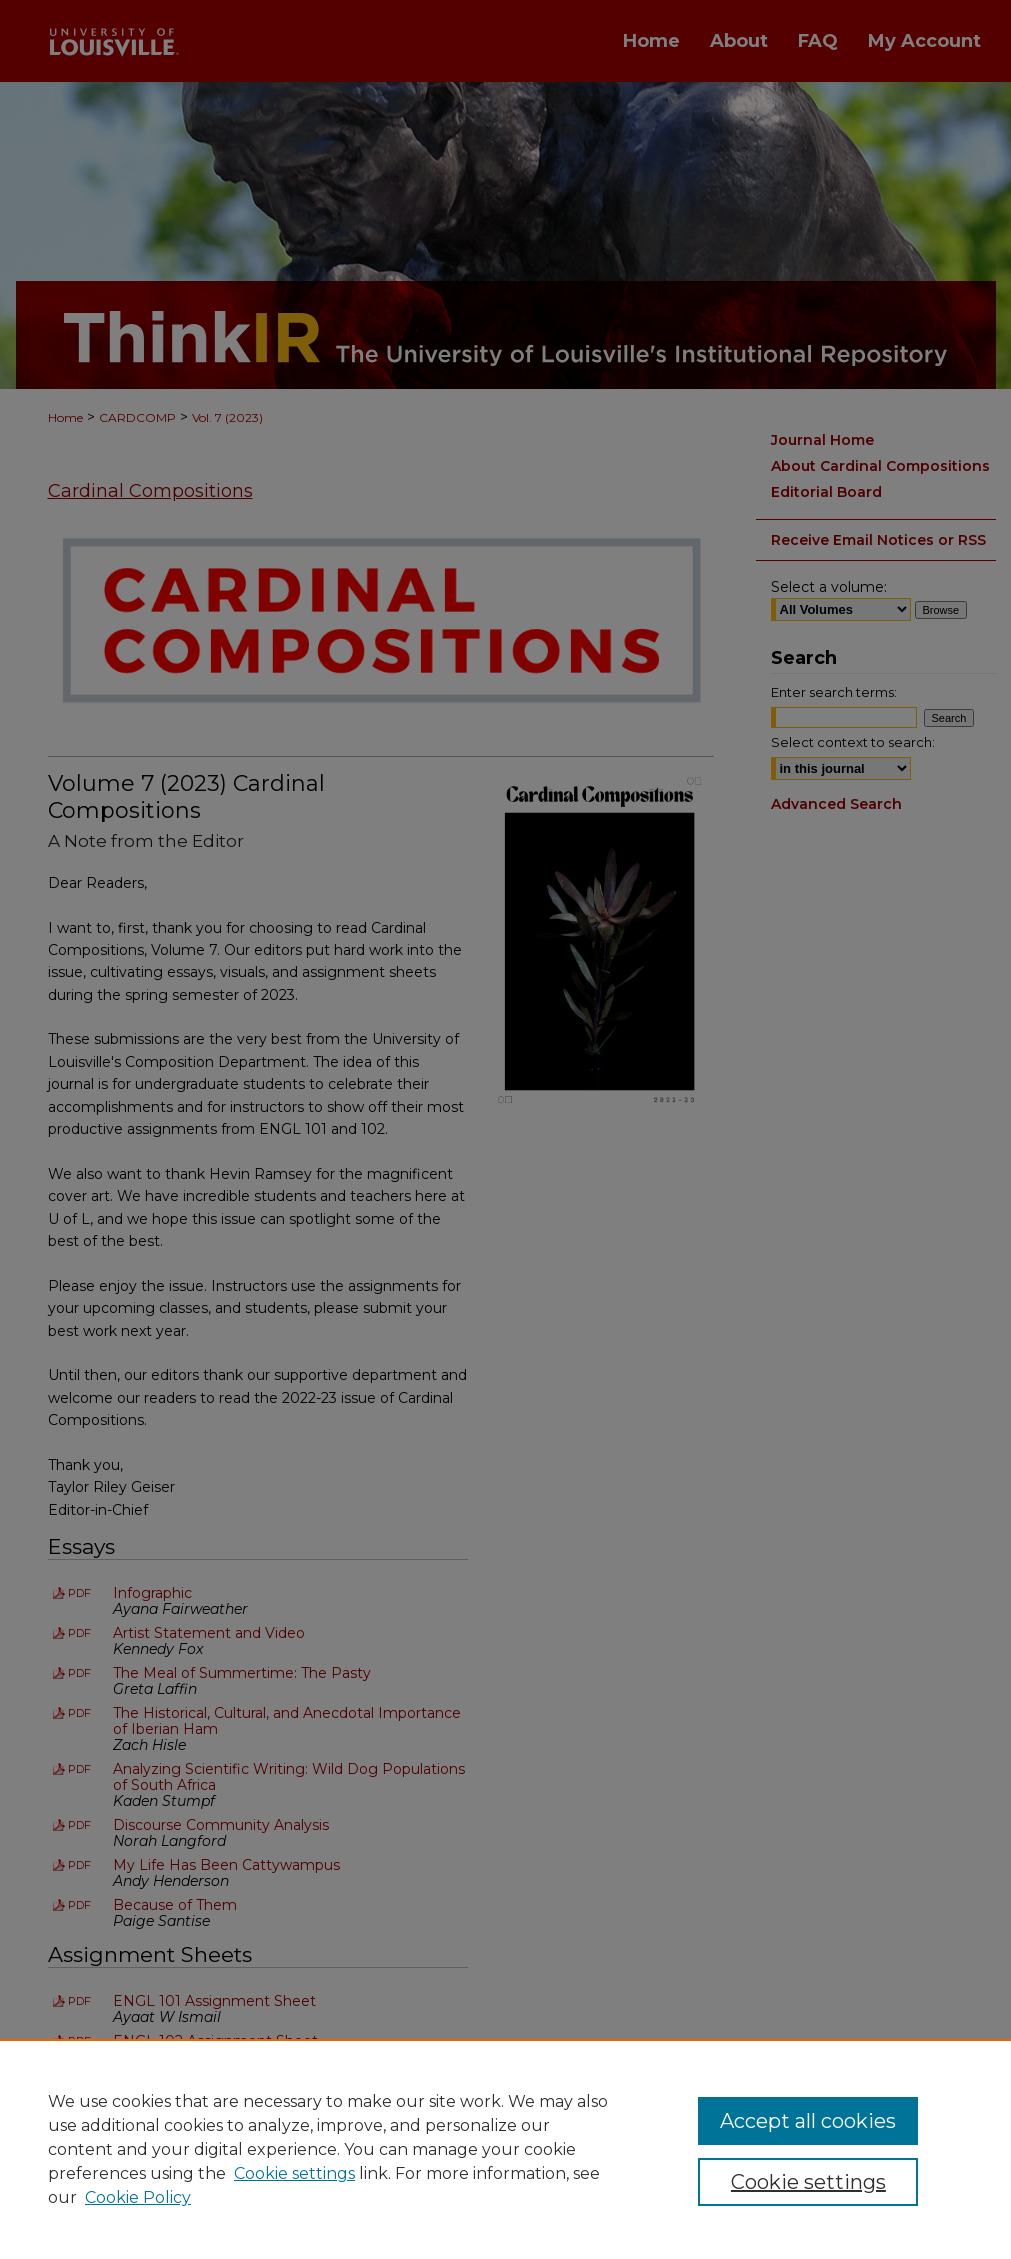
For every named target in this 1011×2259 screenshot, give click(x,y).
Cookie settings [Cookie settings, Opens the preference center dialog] (808, 2182)
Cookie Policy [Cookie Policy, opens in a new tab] (138, 2197)
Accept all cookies (808, 2121)
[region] (505, 2149)
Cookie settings (294, 2173)
